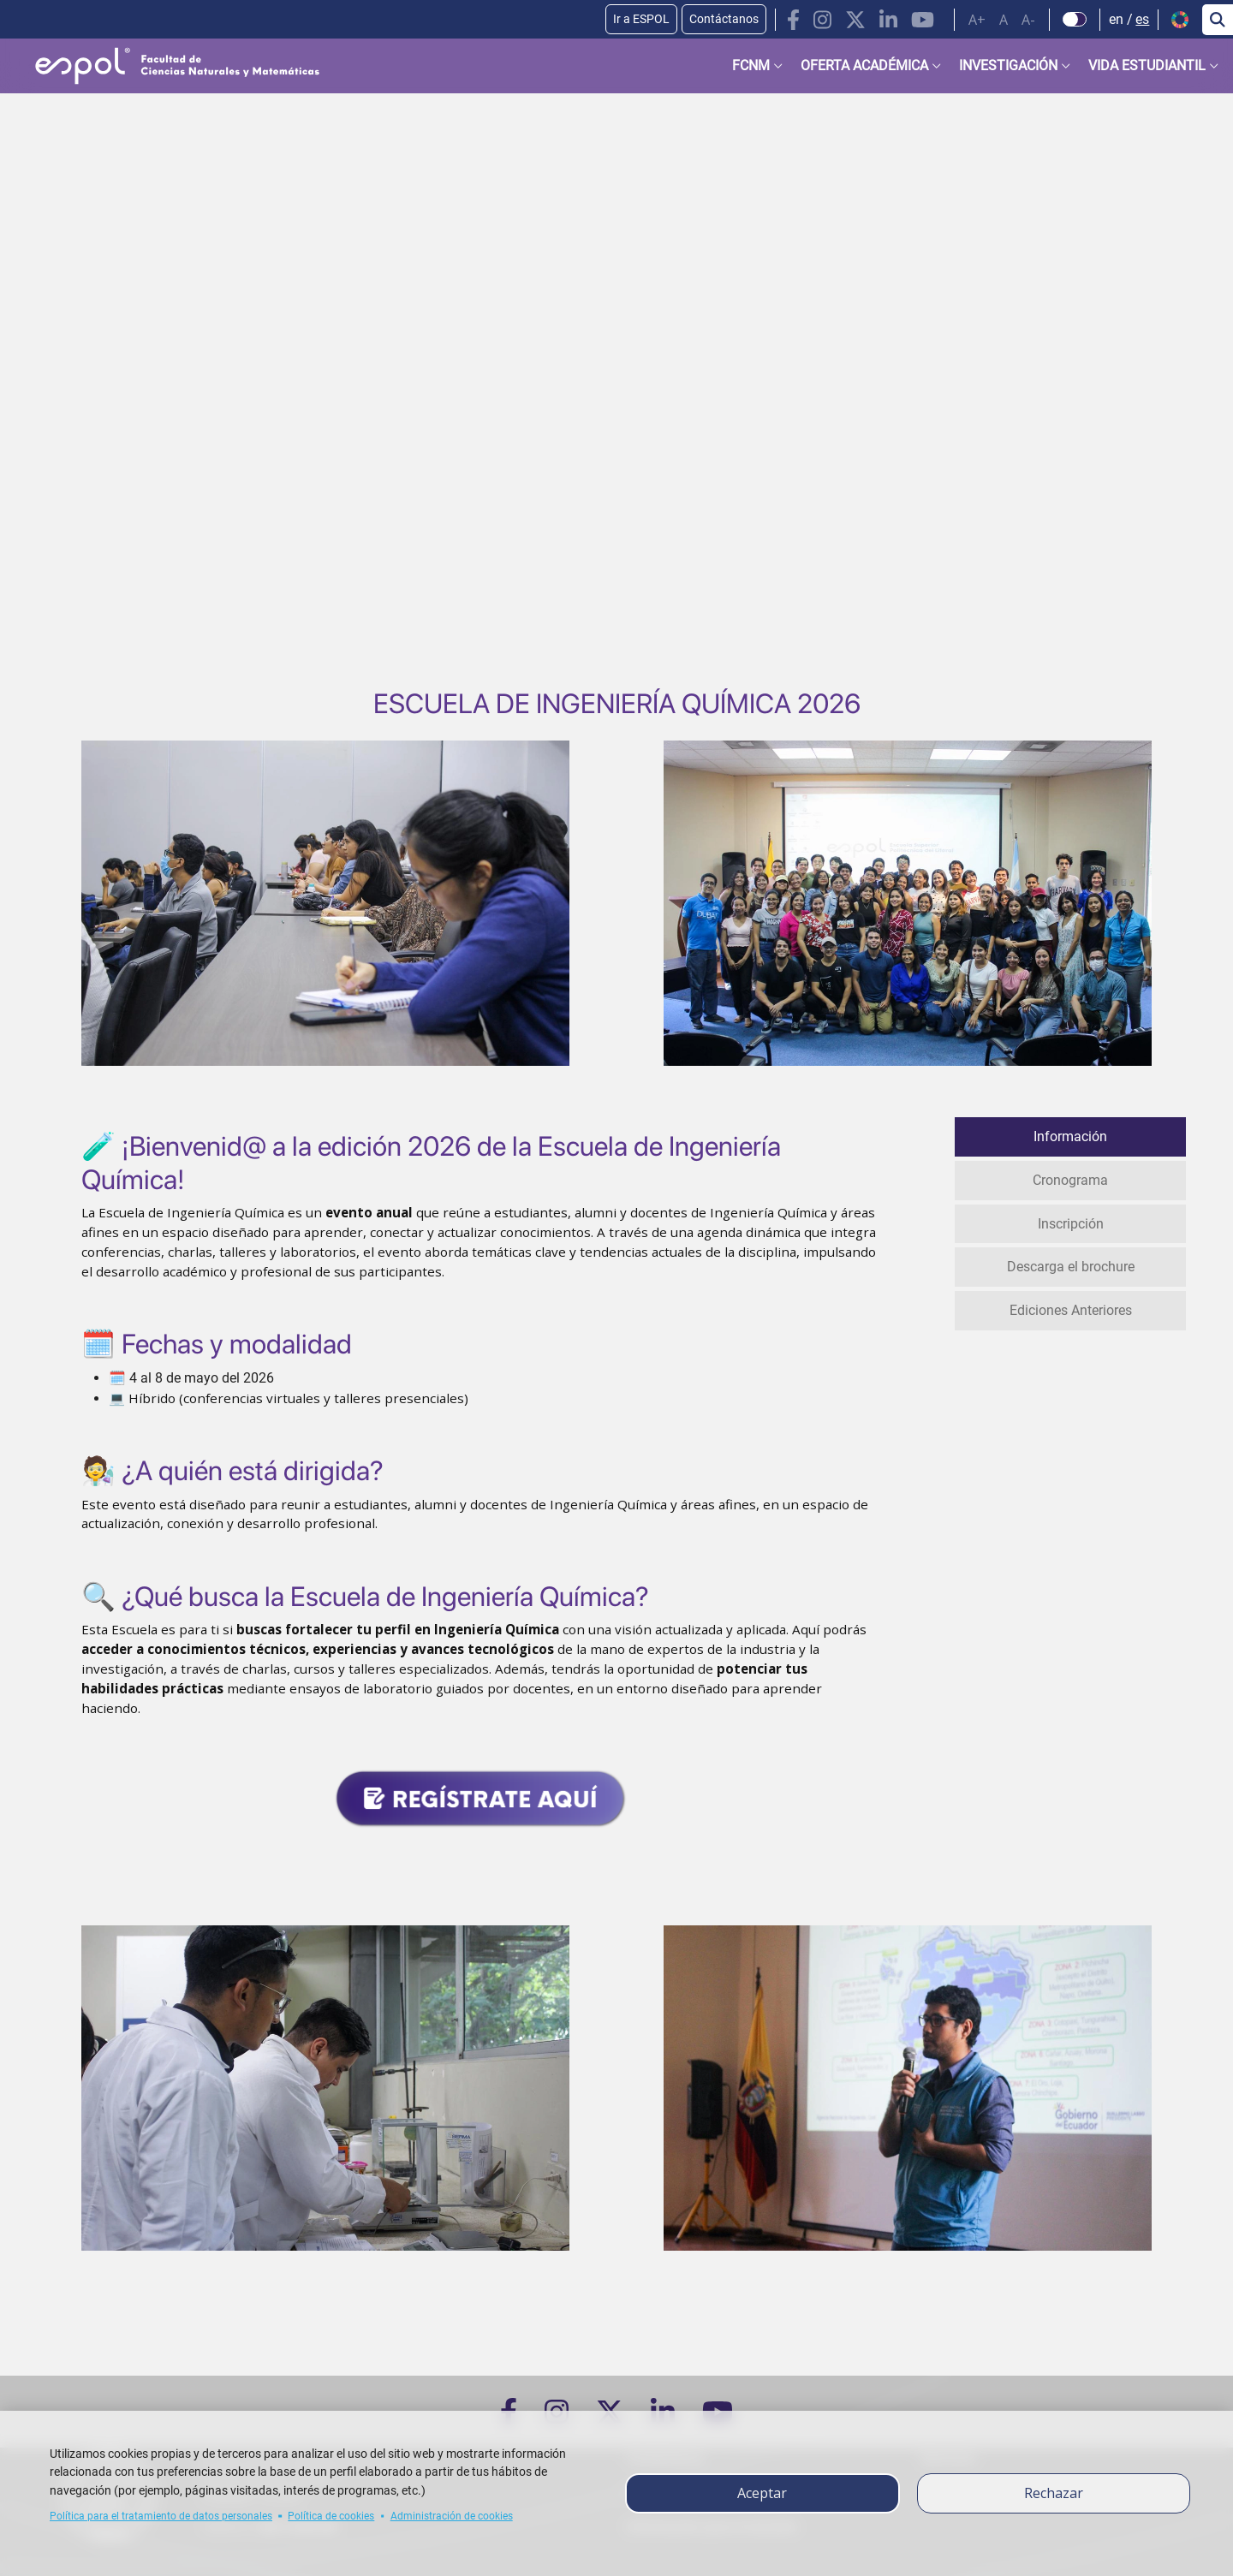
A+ (977, 19)
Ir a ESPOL (641, 19)
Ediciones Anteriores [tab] (1071, 1307)
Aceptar (762, 2493)
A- (1028, 19)
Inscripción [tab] (1071, 1221)
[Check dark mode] (1075, 19)
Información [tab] (1070, 1135)
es (1142, 19)
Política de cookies (331, 2516)
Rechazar (1053, 2493)
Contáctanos (724, 19)
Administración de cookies (451, 2516)
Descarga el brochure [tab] (1071, 1264)
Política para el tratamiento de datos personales (161, 2516)
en (1116, 19)
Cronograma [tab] (1070, 1178)
